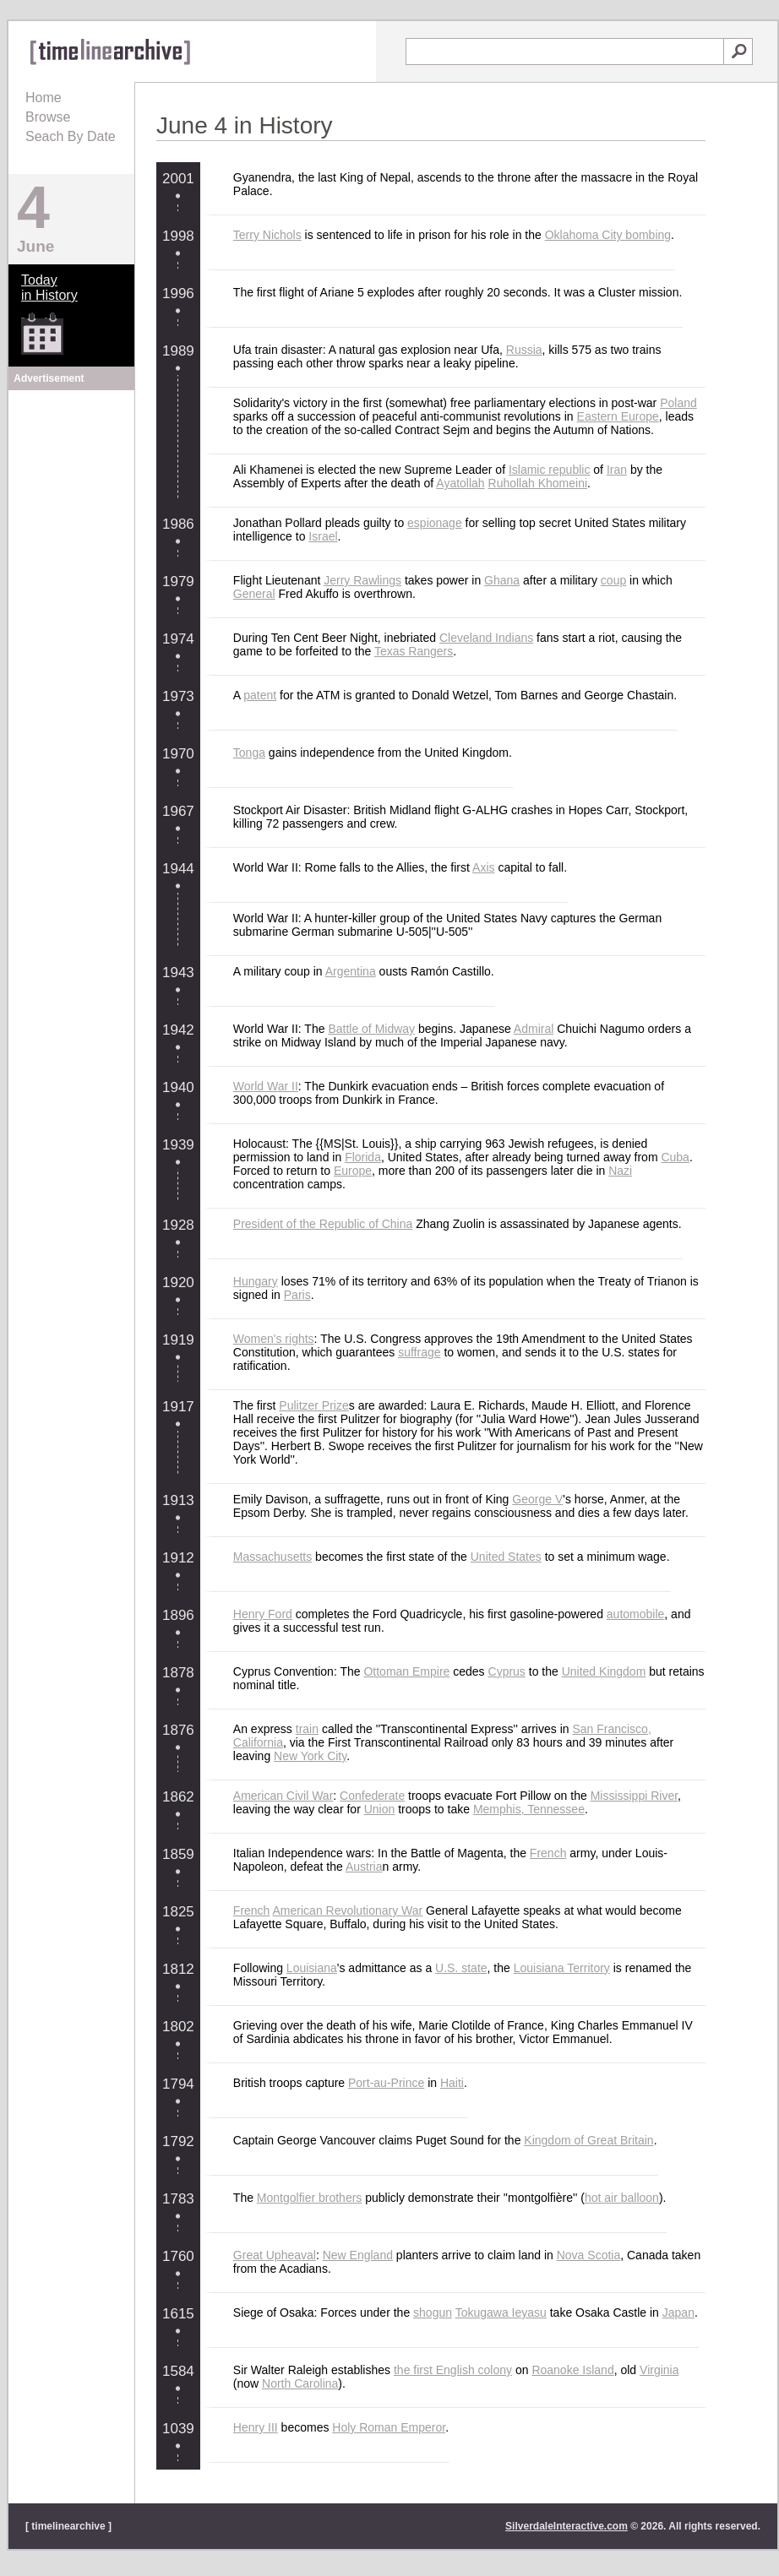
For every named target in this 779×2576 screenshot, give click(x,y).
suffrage (419, 1352)
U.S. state (461, 1968)
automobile (636, 1614)
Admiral (533, 1028)
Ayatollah (460, 483)
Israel (322, 536)
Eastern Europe (618, 416)
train (307, 1729)
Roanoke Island (572, 2370)
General (254, 594)
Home (43, 97)
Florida (363, 1157)
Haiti (452, 2083)
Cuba (675, 1157)
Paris (297, 1295)
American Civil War (283, 1795)
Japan (678, 2312)
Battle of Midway (371, 1028)
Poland (678, 403)
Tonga (249, 752)
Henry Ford (262, 1614)
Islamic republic (549, 469)
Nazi (620, 1170)
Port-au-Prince (386, 2083)
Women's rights (273, 1338)
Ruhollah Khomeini (538, 483)
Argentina (350, 971)
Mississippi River (634, 1795)
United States (506, 1556)
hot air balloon (622, 2197)
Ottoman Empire (406, 1671)
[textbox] (565, 51)
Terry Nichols (267, 235)
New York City (310, 1756)
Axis (483, 867)
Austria (364, 1866)
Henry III (255, 2427)
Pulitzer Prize (313, 1405)
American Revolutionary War (348, 1910)
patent (259, 695)
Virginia (659, 2370)
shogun (432, 2312)
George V (537, 1499)
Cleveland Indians (486, 637)
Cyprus (507, 1671)
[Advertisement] (72, 500)
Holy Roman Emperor (388, 2427)
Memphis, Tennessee (529, 1809)
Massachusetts (272, 1556)
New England (358, 2255)
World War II (265, 1086)
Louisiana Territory (562, 1968)
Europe (353, 1170)
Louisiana (311, 1968)
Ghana (502, 580)
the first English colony (453, 2370)
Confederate (372, 1795)
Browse (47, 117)
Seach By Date (70, 136)
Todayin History (49, 287)
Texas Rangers (413, 651)
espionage (434, 523)
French (548, 1853)
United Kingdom (604, 1671)
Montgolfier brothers (309, 2197)
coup (613, 580)
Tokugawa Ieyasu (501, 2312)
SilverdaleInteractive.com (566, 2526)
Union (379, 1809)
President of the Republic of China (322, 1224)
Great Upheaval (274, 2255)
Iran (617, 469)
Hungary (255, 1281)
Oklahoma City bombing (608, 235)
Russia (524, 349)
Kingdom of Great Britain (588, 2140)
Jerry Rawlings (362, 580)
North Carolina (300, 2383)
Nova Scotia (588, 2255)
